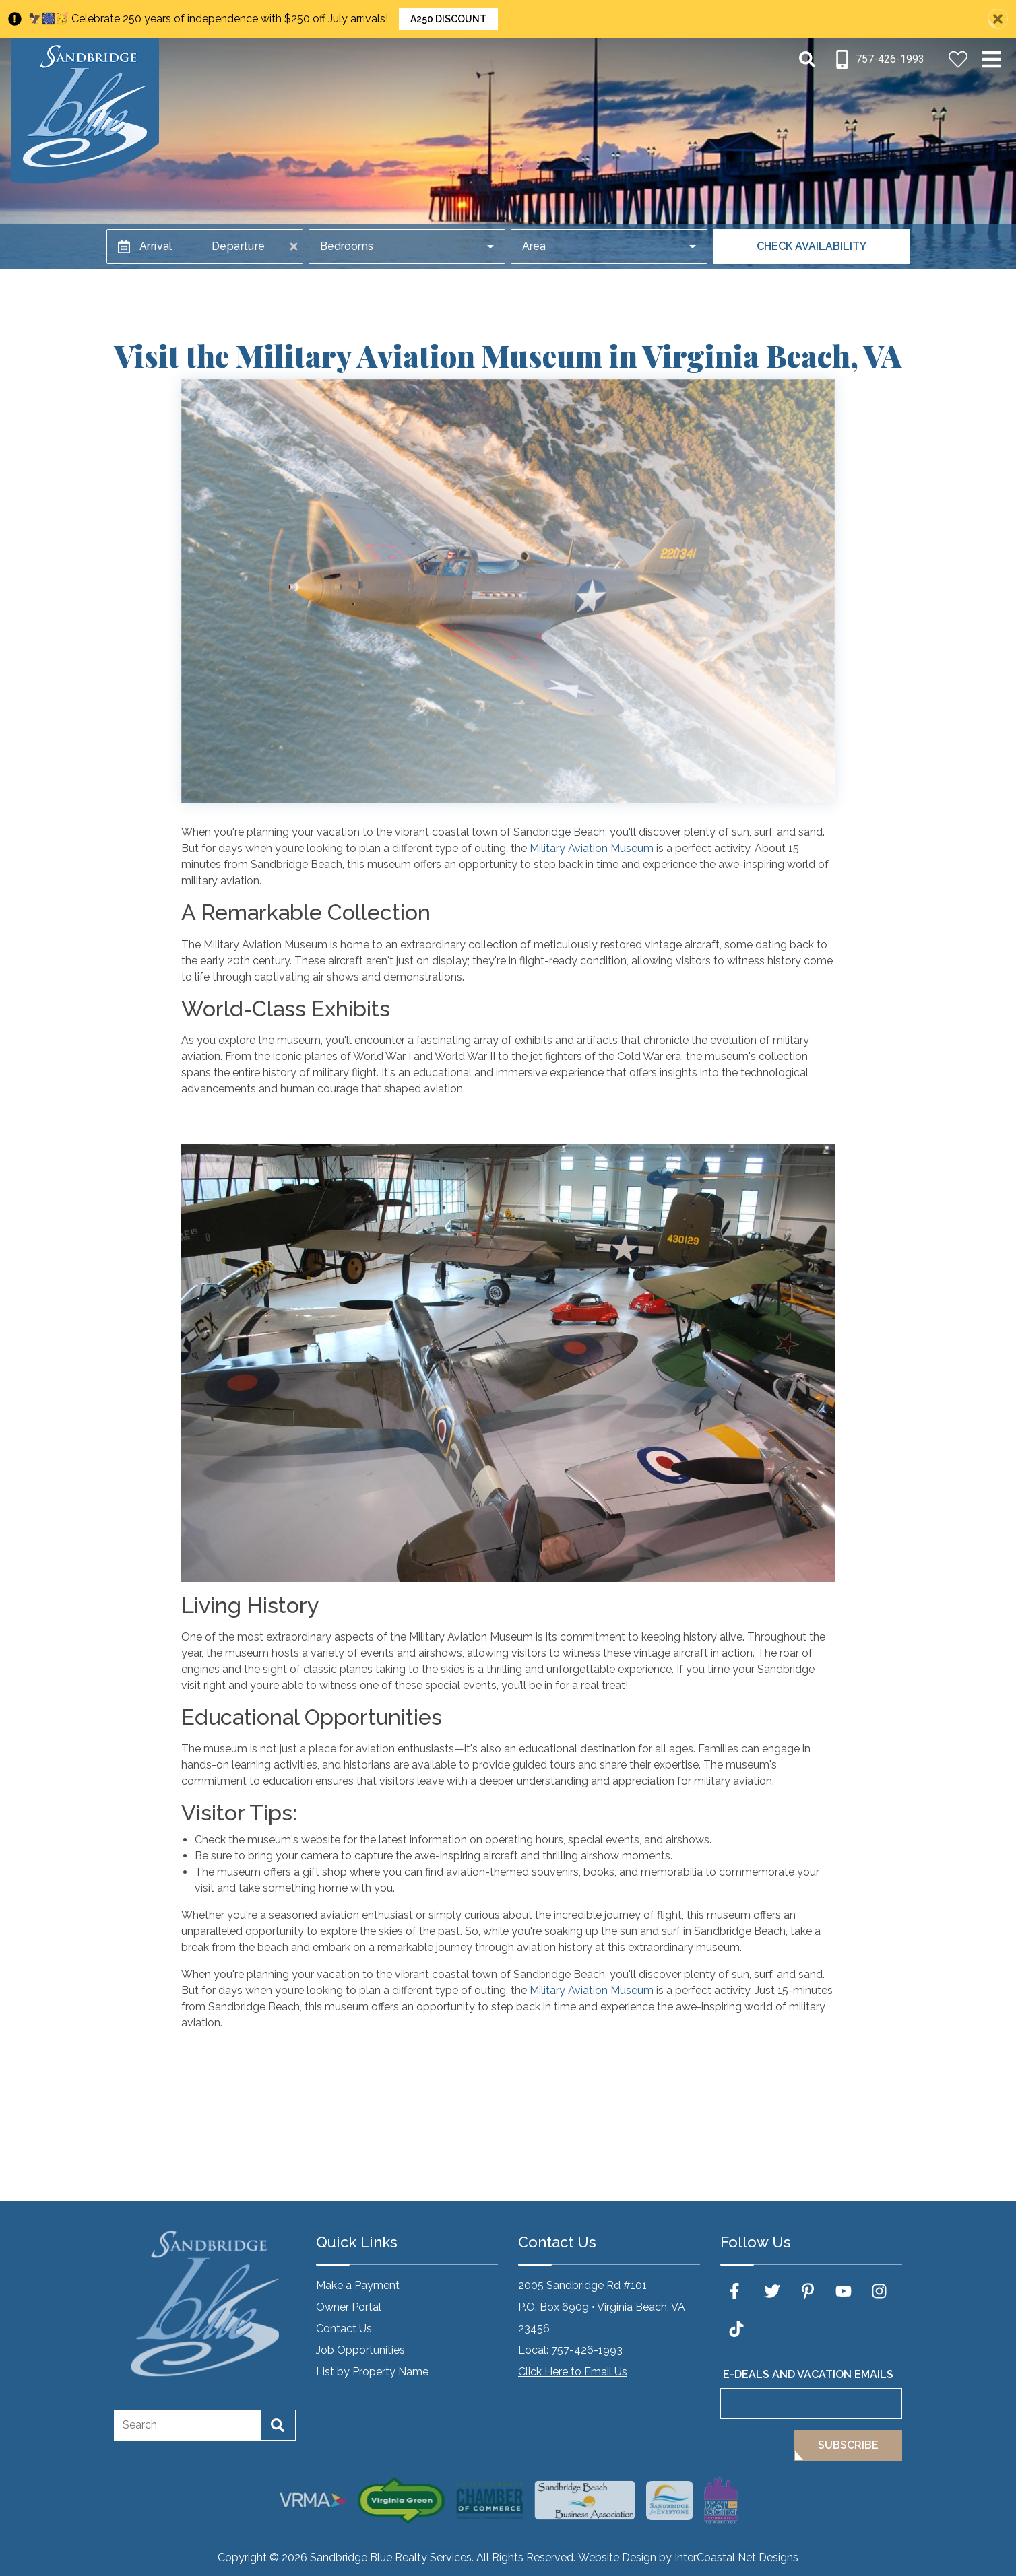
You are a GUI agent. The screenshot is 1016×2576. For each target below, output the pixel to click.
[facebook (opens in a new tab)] (736, 2291)
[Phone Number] (879, 59)
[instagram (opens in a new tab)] (879, 2291)
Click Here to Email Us (572, 2371)
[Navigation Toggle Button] (991, 59)
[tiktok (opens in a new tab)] (736, 2329)
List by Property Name (372, 2371)
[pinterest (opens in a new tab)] (808, 2291)
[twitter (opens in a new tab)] (772, 2291)
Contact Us (344, 2328)
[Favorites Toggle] (958, 59)
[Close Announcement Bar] (998, 19)
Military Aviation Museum (592, 848)
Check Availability (811, 246)
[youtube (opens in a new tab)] (843, 2291)
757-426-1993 (587, 2350)
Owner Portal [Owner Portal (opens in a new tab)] (348, 2307)
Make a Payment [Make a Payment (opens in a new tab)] (358, 2285)
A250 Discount (448, 19)
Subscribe (848, 2445)
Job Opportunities (360, 2350)
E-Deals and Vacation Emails (808, 2374)
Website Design (617, 2557)
